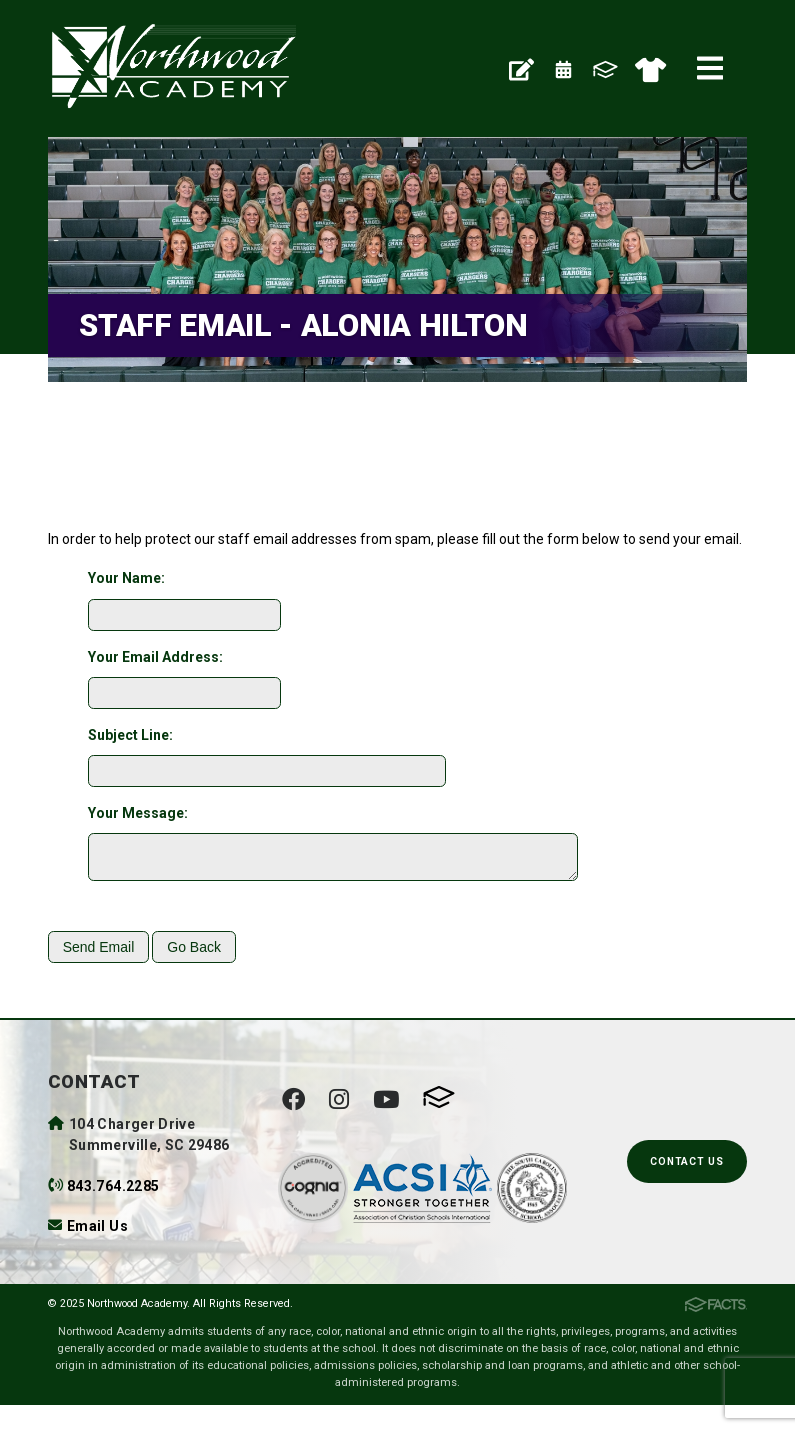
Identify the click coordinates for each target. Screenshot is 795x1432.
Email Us (97, 1232)
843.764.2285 (113, 1192)
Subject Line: (130, 735)
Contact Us (687, 1167)
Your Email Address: (155, 657)
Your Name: (126, 578)
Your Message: (138, 813)
